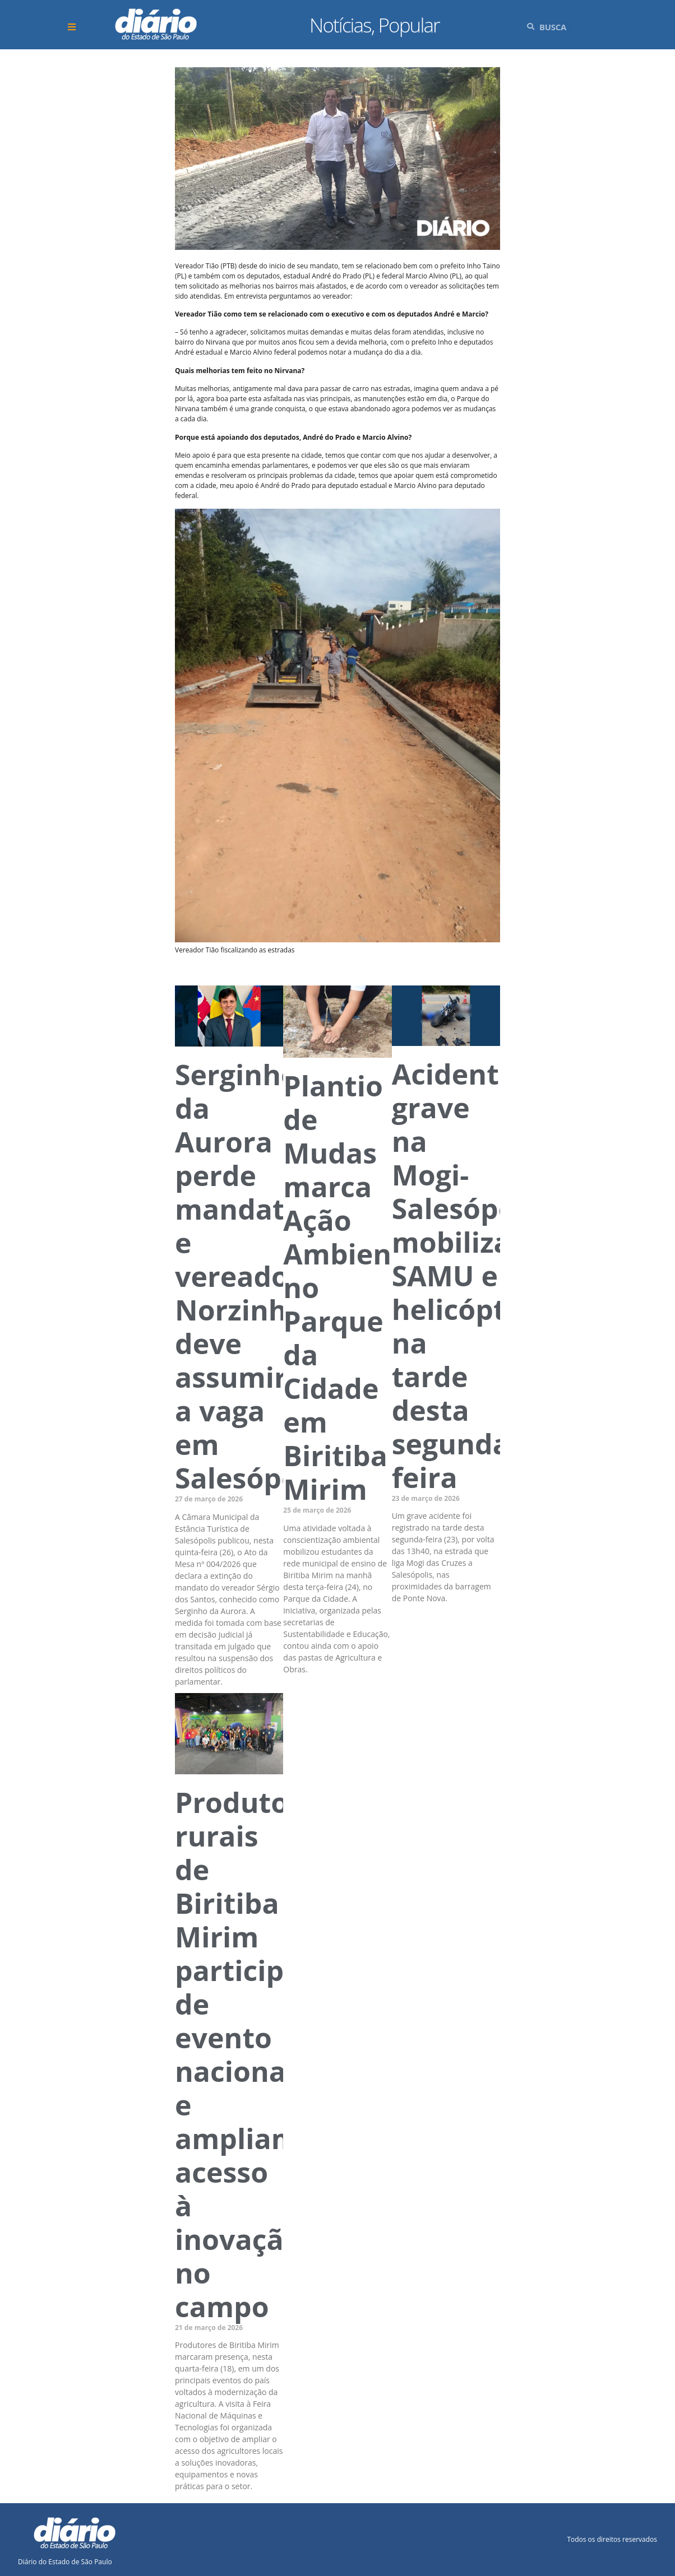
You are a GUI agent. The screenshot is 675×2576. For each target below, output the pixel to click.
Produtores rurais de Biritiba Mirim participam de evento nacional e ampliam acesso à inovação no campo (253, 2054)
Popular (408, 25)
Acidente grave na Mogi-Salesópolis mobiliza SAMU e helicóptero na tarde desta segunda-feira (472, 1275)
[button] (73, 27)
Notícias (340, 25)
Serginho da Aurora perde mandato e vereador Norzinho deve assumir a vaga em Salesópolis (252, 1276)
